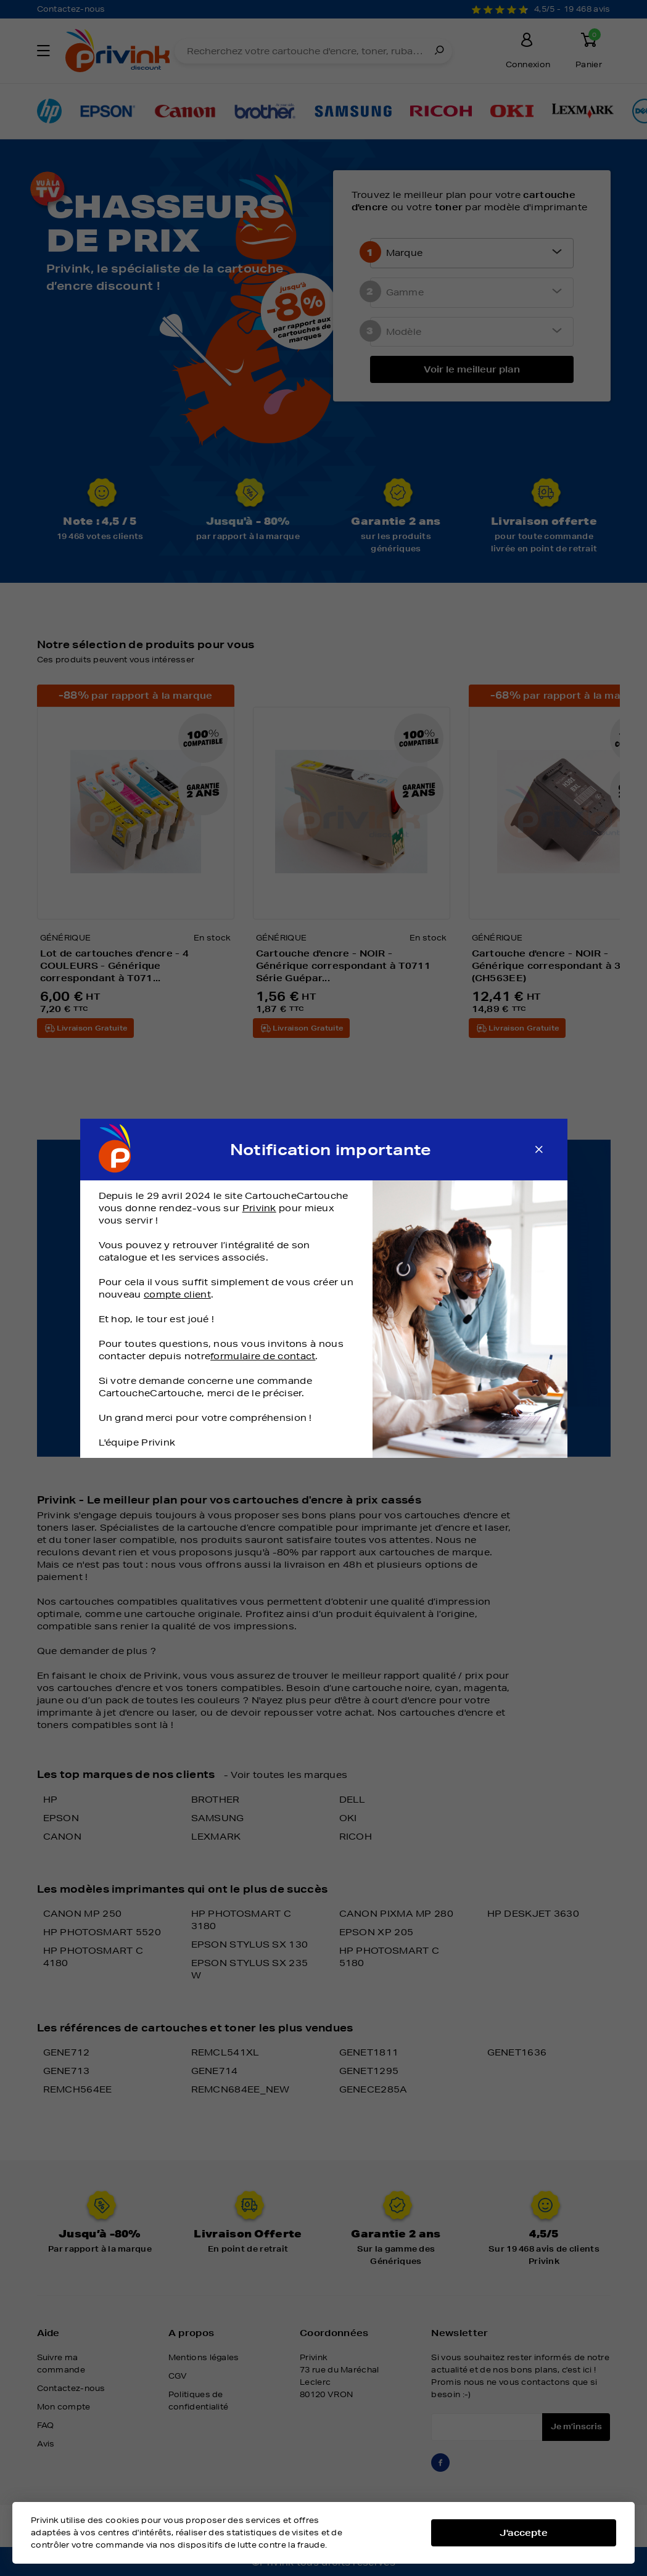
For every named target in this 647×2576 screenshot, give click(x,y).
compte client (177, 1294)
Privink (259, 1208)
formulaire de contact (262, 1356)
